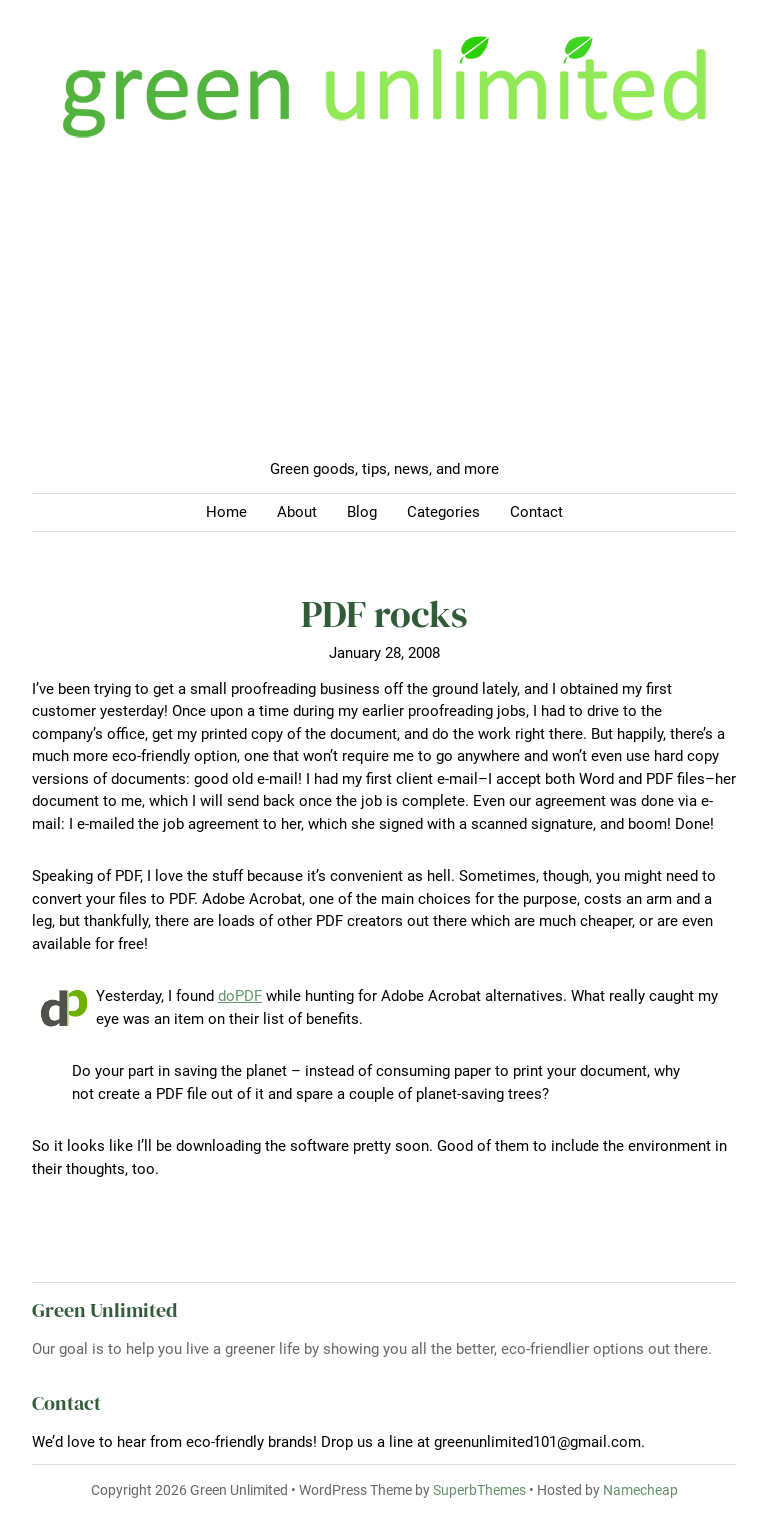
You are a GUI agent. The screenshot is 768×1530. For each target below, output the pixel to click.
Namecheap (640, 1490)
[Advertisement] (384, 308)
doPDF (240, 996)
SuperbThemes (479, 1490)
